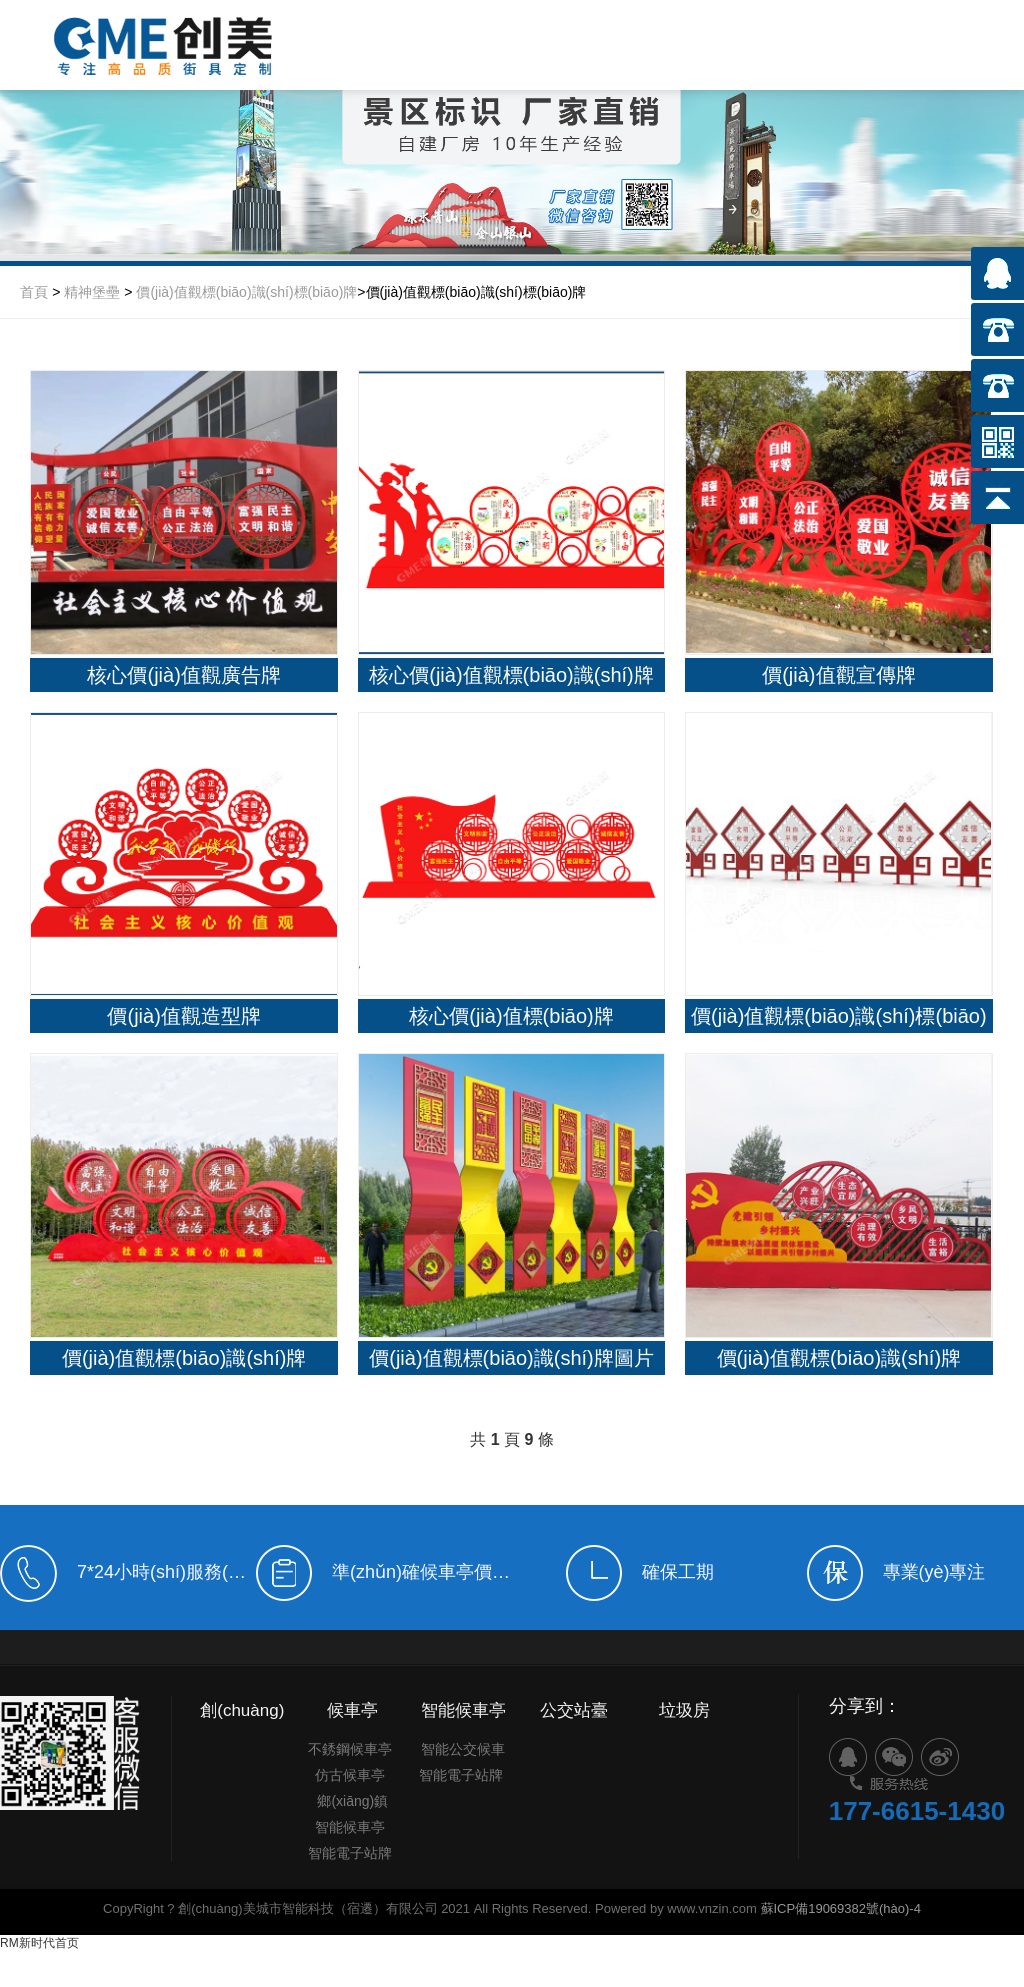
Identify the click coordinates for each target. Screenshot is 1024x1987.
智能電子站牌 (350, 1880)
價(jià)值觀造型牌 (183, 1017)
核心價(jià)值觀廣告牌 (183, 675)
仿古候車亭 (350, 1802)
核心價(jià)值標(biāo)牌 (511, 1017)
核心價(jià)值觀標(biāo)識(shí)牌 (511, 675)
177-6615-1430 (917, 1860)
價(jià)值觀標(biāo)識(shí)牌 (184, 1360)
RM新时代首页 (39, 1945)
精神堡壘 (92, 292)
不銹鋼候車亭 (350, 1776)
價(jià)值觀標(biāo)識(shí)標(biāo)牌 (246, 292)
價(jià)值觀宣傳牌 (838, 675)
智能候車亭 (350, 1854)
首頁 (34, 292)
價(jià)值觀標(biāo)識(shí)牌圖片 (511, 1360)
